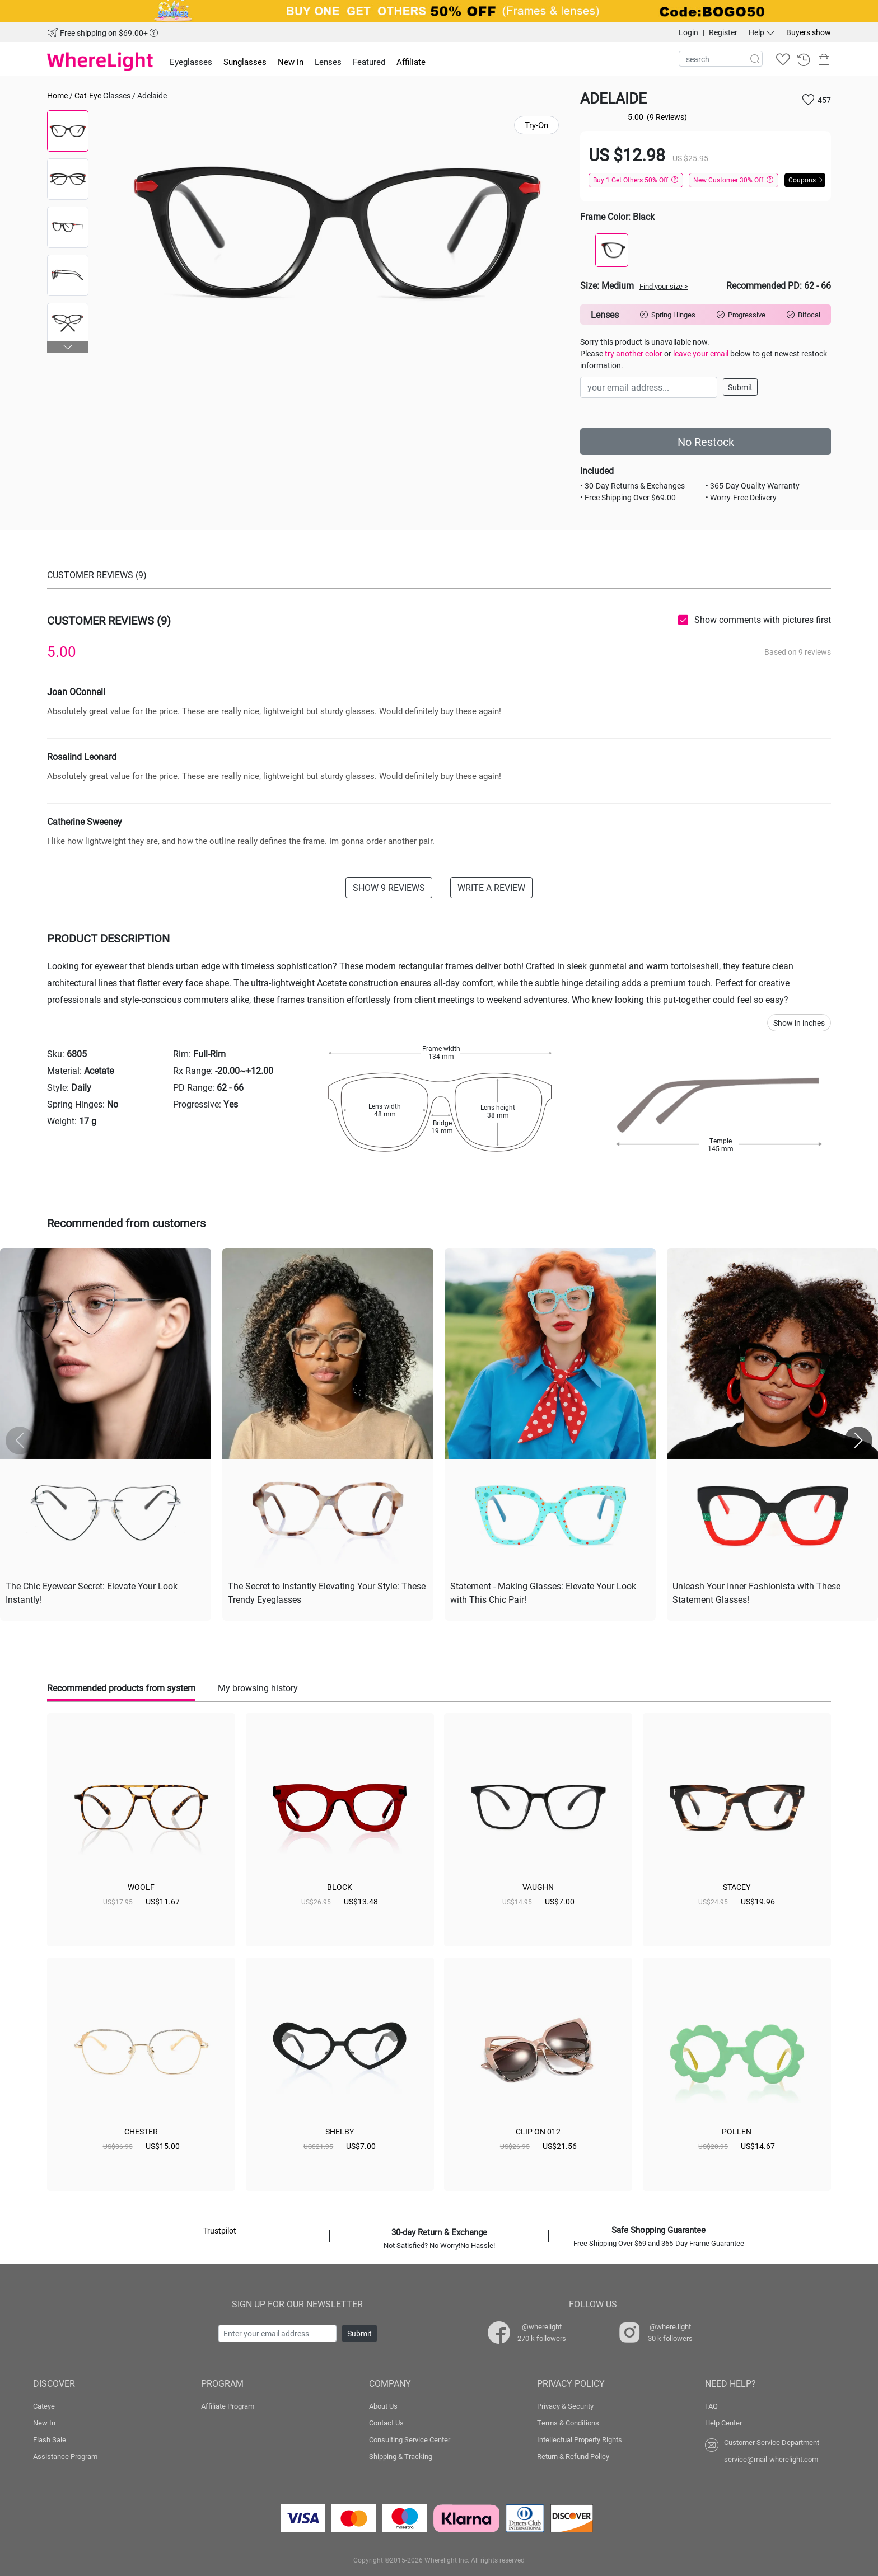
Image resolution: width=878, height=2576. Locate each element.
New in (290, 61)
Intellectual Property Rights (579, 2439)
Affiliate (411, 61)
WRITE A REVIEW (491, 887)
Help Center (723, 2423)
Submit (740, 387)
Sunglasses (245, 61)
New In (44, 2423)
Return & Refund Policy (573, 2456)
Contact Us (386, 2423)
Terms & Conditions (568, 2423)
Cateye (44, 2406)
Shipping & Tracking (400, 2456)
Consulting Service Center (409, 2439)
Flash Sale (49, 2439)
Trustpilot (219, 2230)
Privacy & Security (565, 2406)
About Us (383, 2406)
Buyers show (808, 32)
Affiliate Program (227, 2406)
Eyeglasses (191, 61)
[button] (67, 347)
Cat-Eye (87, 95)
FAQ (711, 2406)
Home (57, 95)
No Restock (706, 441)
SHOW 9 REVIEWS (389, 887)
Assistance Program (65, 2456)
